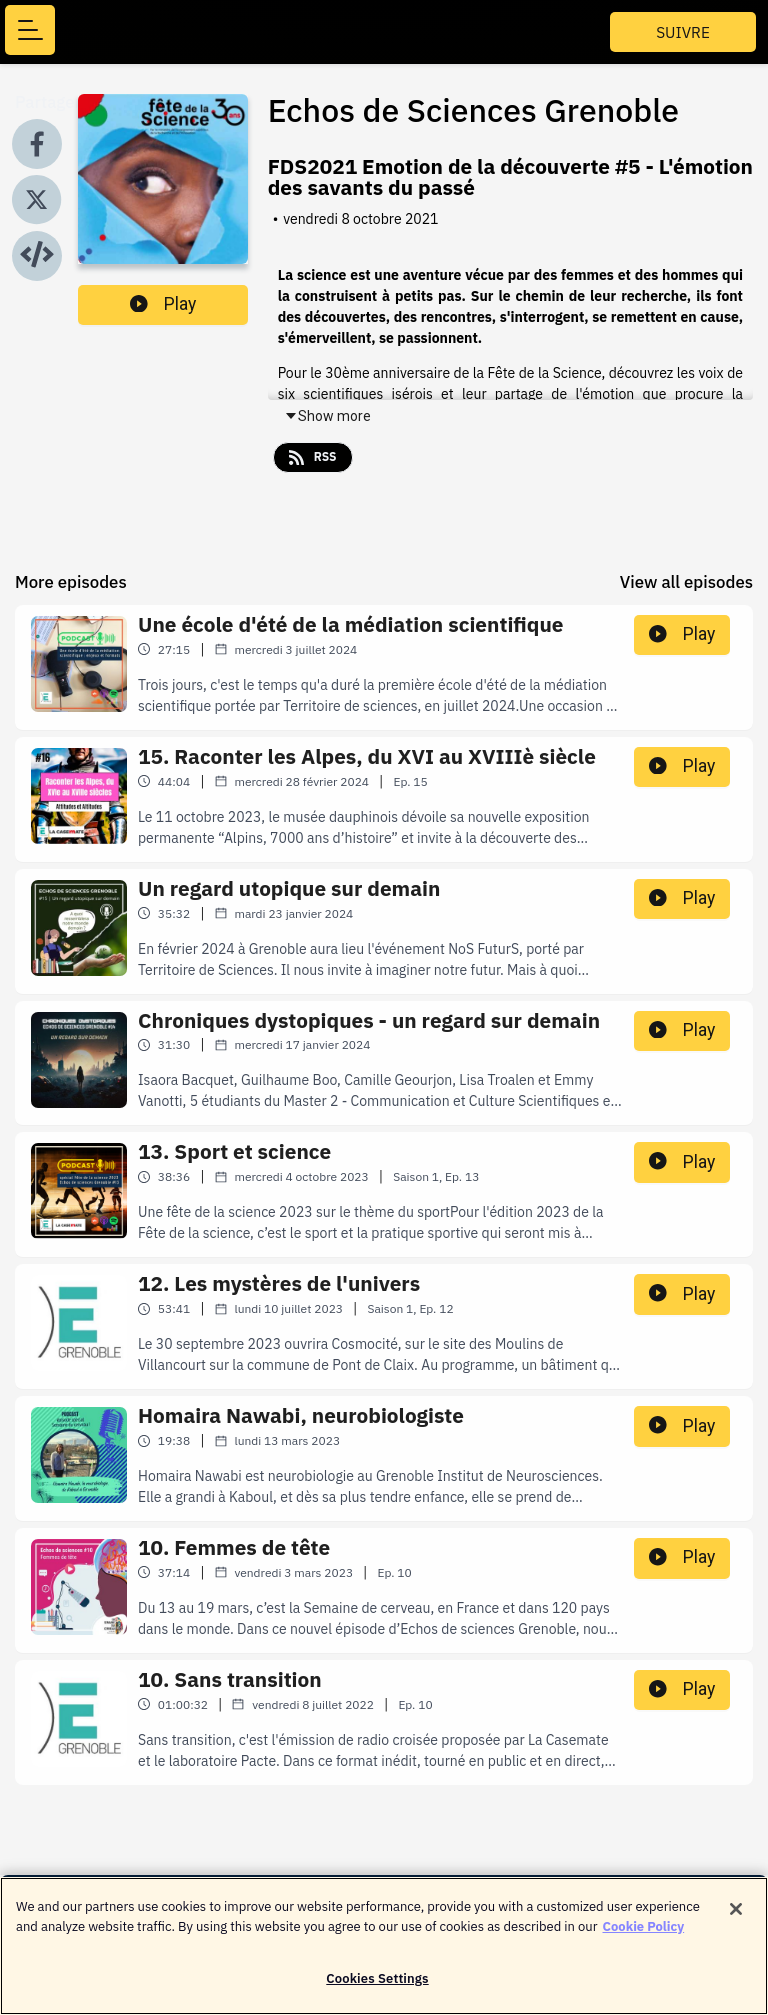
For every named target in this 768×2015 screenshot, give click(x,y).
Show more (327, 416)
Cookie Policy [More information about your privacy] (644, 1935)
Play (163, 304)
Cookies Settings (377, 1988)
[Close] (736, 1919)
